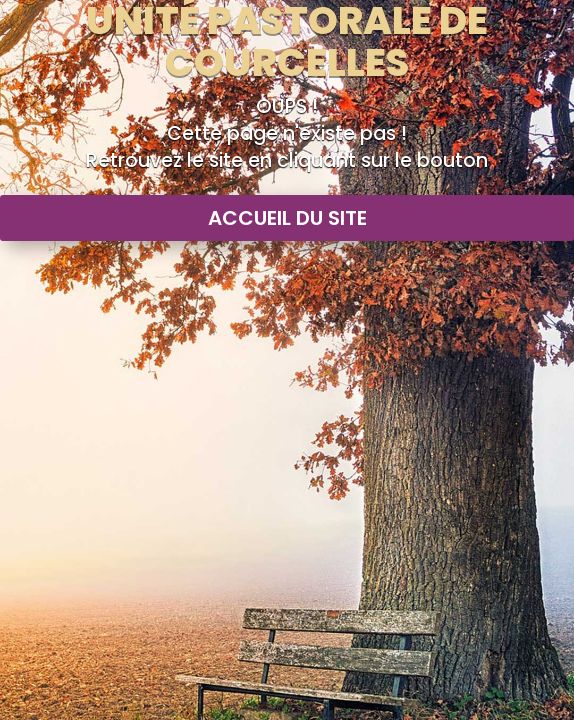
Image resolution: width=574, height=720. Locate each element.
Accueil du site (287, 218)
